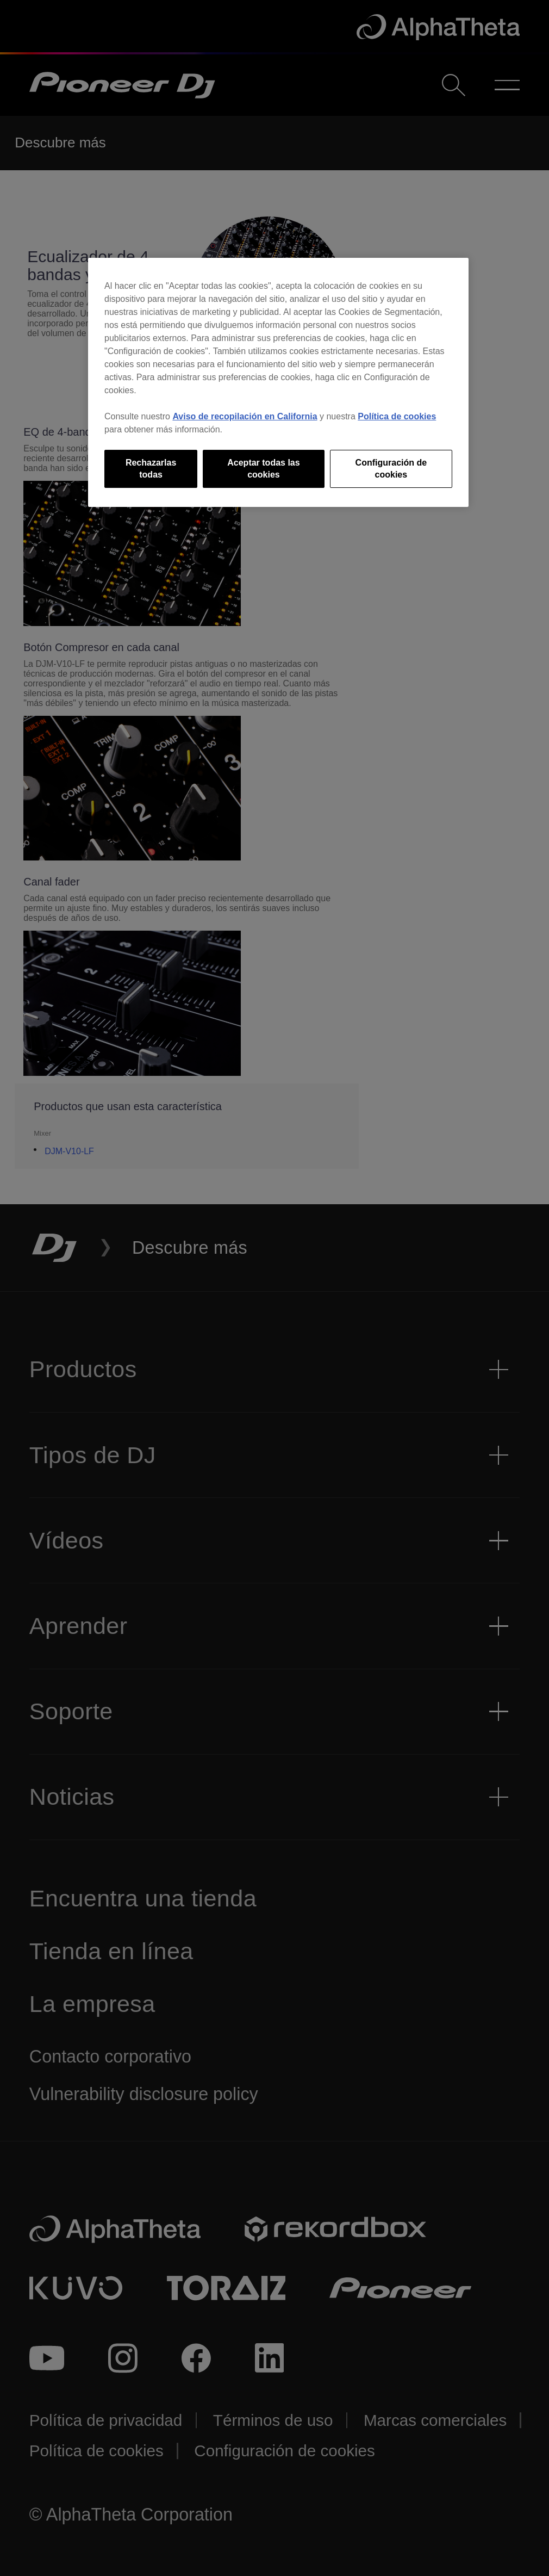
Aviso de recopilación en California (244, 416)
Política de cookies (397, 416)
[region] (278, 382)
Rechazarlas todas (151, 468)
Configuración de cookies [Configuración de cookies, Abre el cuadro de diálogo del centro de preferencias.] (391, 468)
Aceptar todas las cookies (263, 468)
